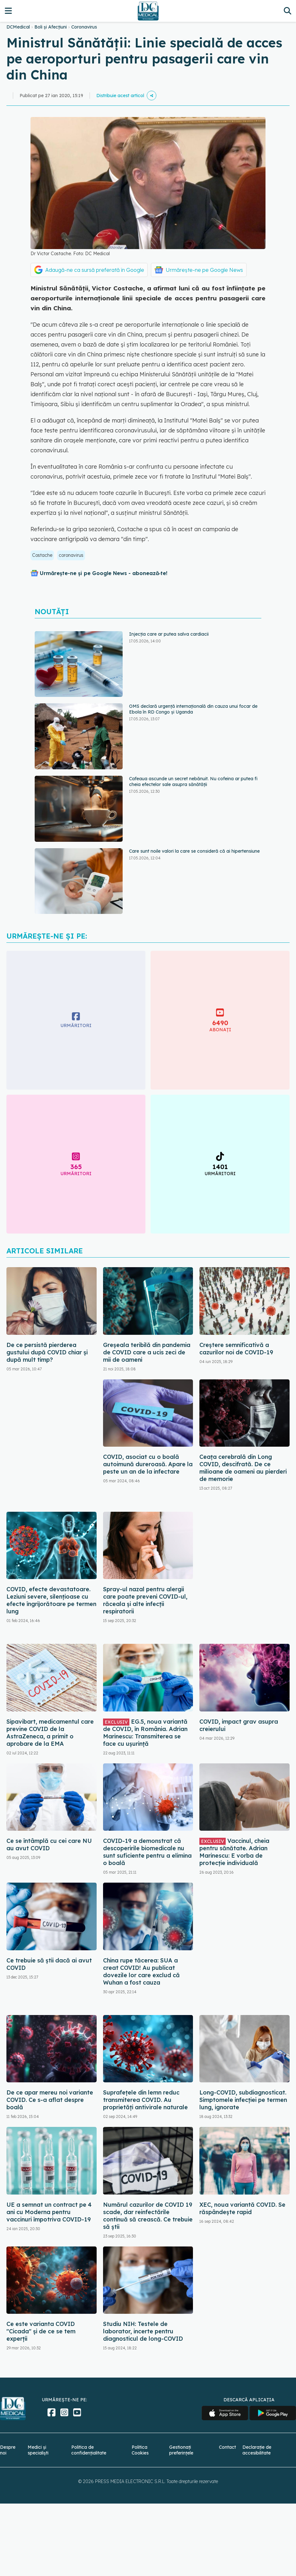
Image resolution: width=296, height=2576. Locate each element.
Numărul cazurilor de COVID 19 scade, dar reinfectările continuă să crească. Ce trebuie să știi (148, 2215)
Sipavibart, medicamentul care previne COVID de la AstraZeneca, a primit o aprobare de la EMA (50, 1732)
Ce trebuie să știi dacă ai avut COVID (49, 1964)
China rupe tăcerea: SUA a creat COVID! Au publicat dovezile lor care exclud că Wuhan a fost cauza (141, 1971)
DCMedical (18, 27)
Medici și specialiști (38, 2450)
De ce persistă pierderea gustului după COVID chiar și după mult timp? (47, 1352)
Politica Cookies (140, 2450)
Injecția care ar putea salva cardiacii (169, 634)
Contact (227, 2447)
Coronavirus (84, 27)
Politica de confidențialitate (88, 2450)
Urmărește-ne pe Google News (204, 270)
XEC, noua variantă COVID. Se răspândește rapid (242, 2208)
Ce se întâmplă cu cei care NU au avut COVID (49, 1844)
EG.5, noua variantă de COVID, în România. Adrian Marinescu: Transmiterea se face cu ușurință (145, 1732)
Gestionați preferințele (181, 2450)
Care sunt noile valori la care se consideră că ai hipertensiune (194, 851)
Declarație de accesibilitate (256, 2450)
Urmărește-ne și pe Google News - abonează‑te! (103, 573)
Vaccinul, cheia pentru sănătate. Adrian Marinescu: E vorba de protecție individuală (234, 1852)
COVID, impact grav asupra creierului (238, 1725)
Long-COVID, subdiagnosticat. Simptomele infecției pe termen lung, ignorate (243, 2100)
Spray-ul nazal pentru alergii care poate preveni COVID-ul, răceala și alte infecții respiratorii (145, 1600)
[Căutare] (287, 10)
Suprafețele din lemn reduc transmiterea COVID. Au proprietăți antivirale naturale (145, 2100)
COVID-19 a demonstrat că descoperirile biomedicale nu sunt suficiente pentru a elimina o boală (147, 1852)
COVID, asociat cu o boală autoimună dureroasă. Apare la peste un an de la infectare (148, 1464)
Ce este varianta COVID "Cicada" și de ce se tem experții (40, 2331)
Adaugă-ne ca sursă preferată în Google (94, 270)
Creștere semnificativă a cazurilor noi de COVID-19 (236, 1348)
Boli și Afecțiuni (50, 27)
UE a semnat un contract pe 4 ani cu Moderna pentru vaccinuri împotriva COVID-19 (48, 2212)
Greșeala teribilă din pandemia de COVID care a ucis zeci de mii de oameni (146, 1352)
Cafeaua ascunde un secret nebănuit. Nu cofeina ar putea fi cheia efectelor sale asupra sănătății (193, 781)
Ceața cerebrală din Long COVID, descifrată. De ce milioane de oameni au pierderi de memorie (243, 1468)
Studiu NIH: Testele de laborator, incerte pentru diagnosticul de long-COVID (143, 2331)
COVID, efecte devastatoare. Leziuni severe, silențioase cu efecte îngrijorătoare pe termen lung (51, 1600)
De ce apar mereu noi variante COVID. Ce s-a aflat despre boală (49, 2100)
